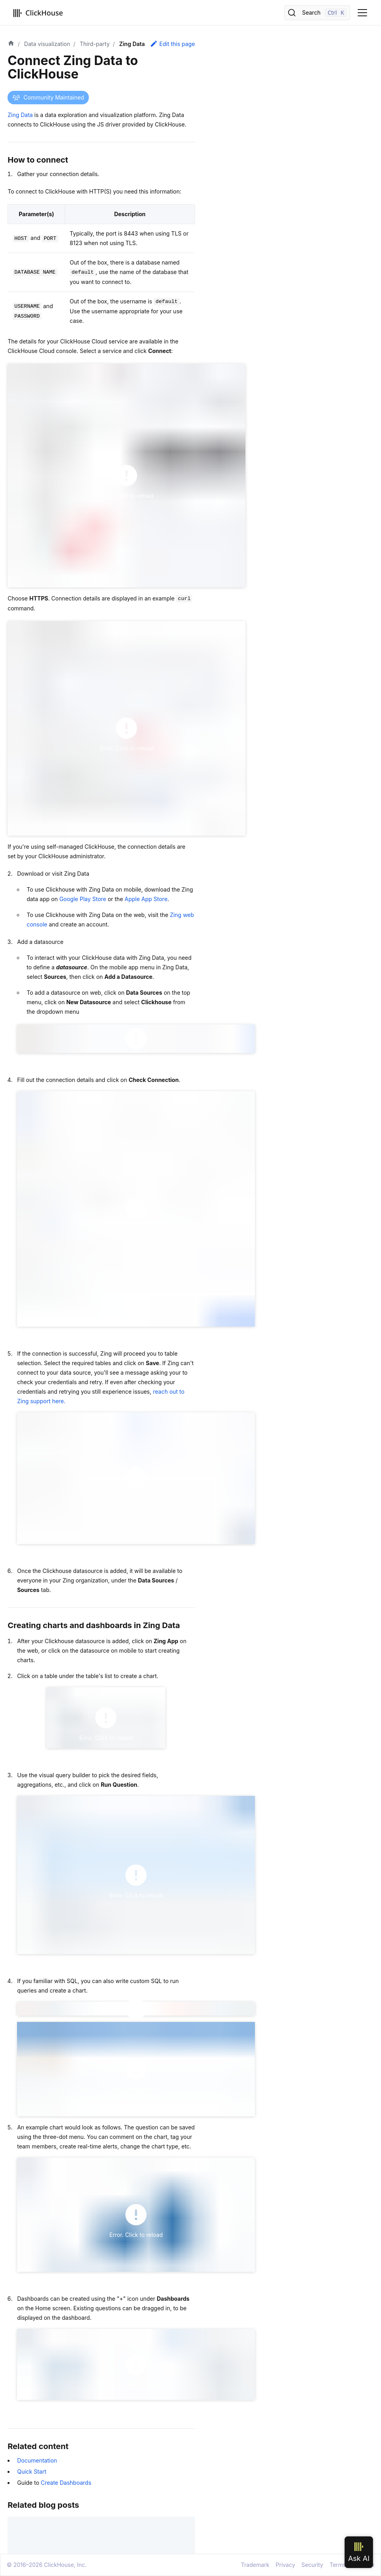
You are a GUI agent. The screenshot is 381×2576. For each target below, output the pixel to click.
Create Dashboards (66, 2482)
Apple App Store (145, 899)
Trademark (255, 2564)
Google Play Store (82, 899)
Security (312, 2564)
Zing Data (20, 114)
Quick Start (31, 2471)
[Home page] (11, 44)
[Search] (317, 12)
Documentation (37, 2460)
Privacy (285, 2564)
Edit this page (172, 44)
